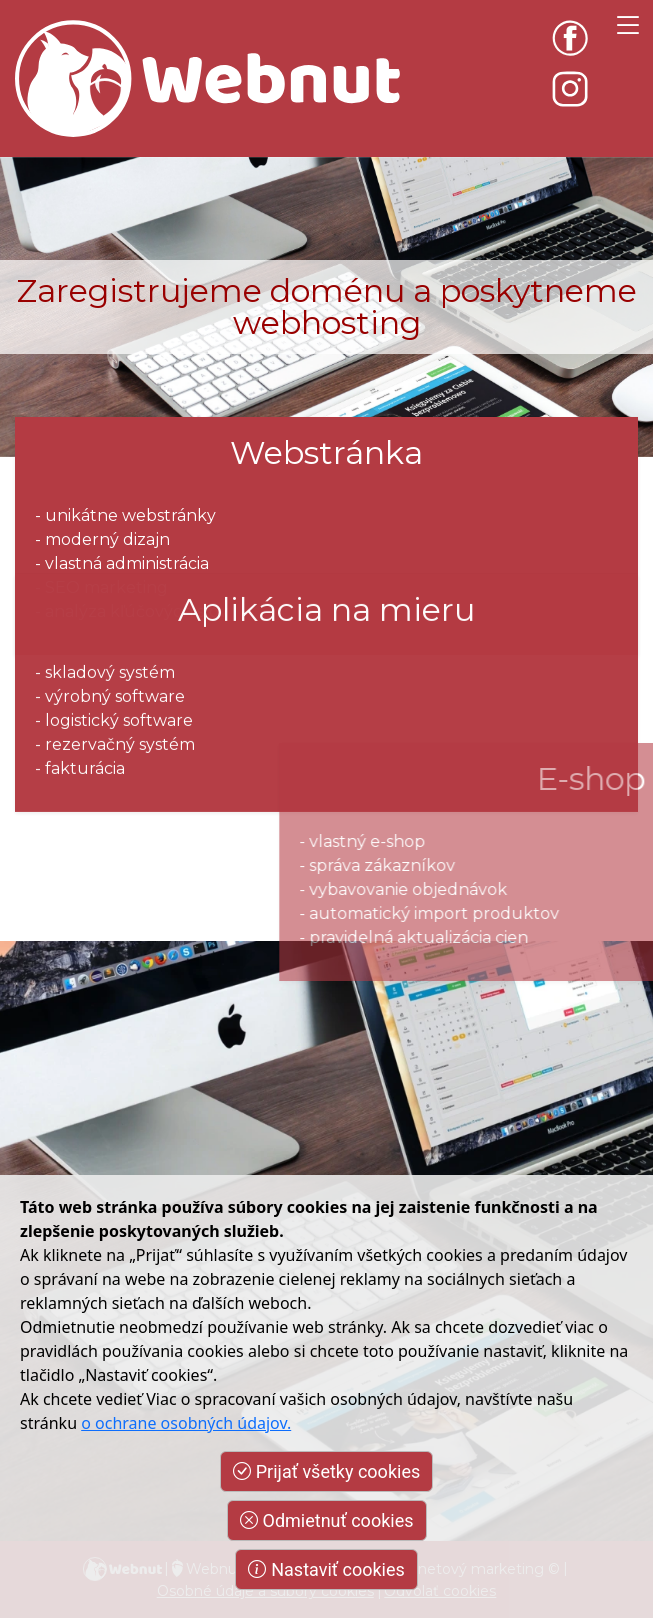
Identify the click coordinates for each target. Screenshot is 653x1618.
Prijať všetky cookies (326, 1471)
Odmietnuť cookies (327, 1520)
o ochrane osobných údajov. (186, 1423)
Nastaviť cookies (326, 1569)
